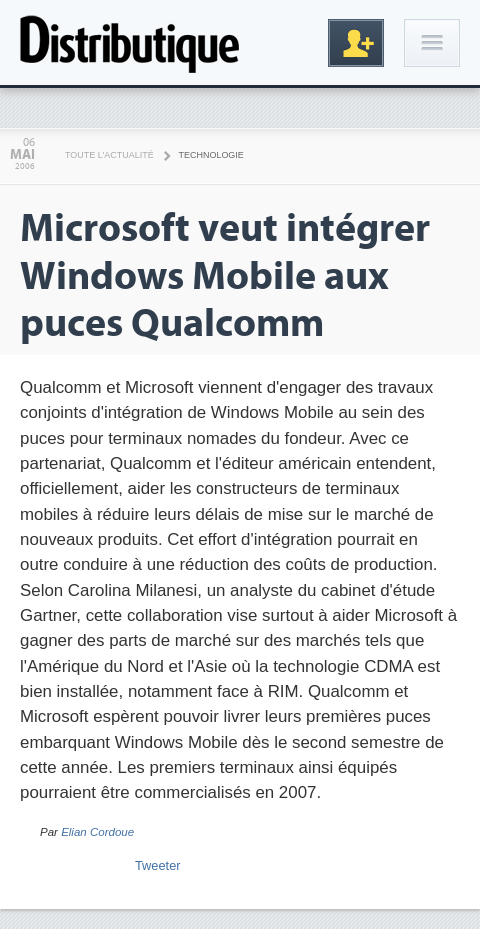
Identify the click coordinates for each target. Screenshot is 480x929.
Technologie (211, 155)
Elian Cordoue (97, 832)
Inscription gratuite (356, 43)
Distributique (130, 42)
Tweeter (158, 865)
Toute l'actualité (109, 155)
